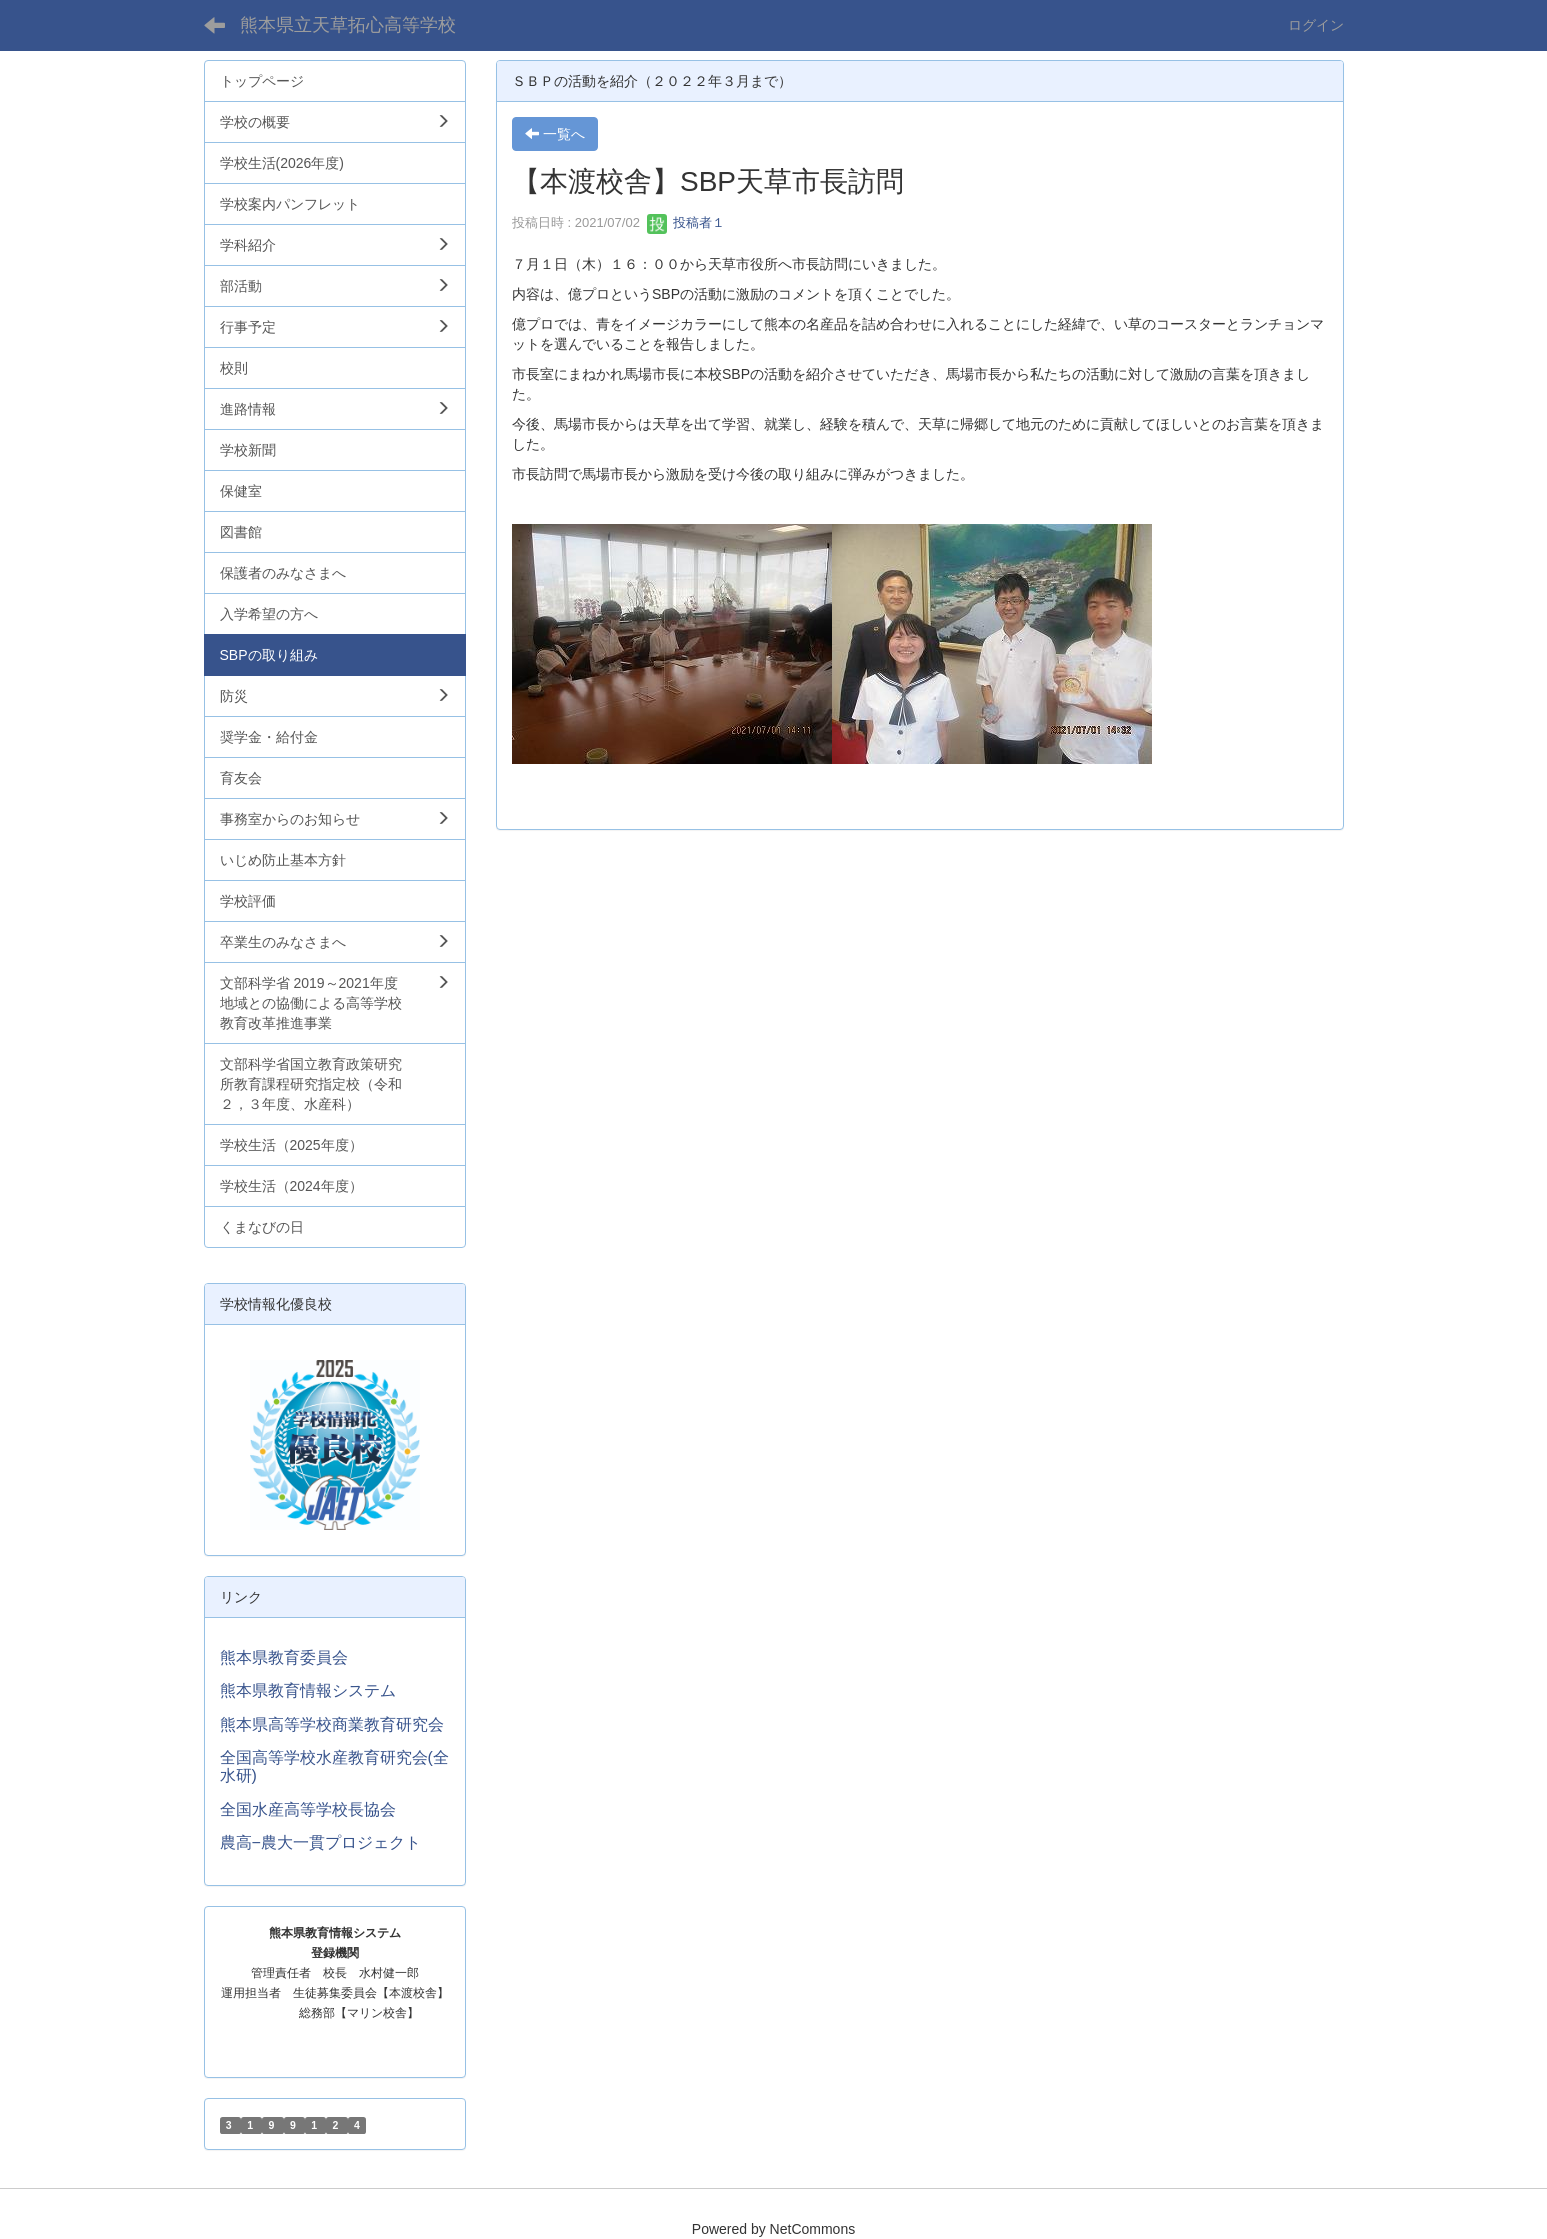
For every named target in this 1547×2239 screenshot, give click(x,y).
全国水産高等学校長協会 (308, 1809)
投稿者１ (686, 222)
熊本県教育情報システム (308, 1690)
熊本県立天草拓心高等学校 (348, 25)
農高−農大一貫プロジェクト (320, 1842)
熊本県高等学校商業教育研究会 (332, 1724)
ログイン (1316, 25)
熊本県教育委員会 (284, 1657)
